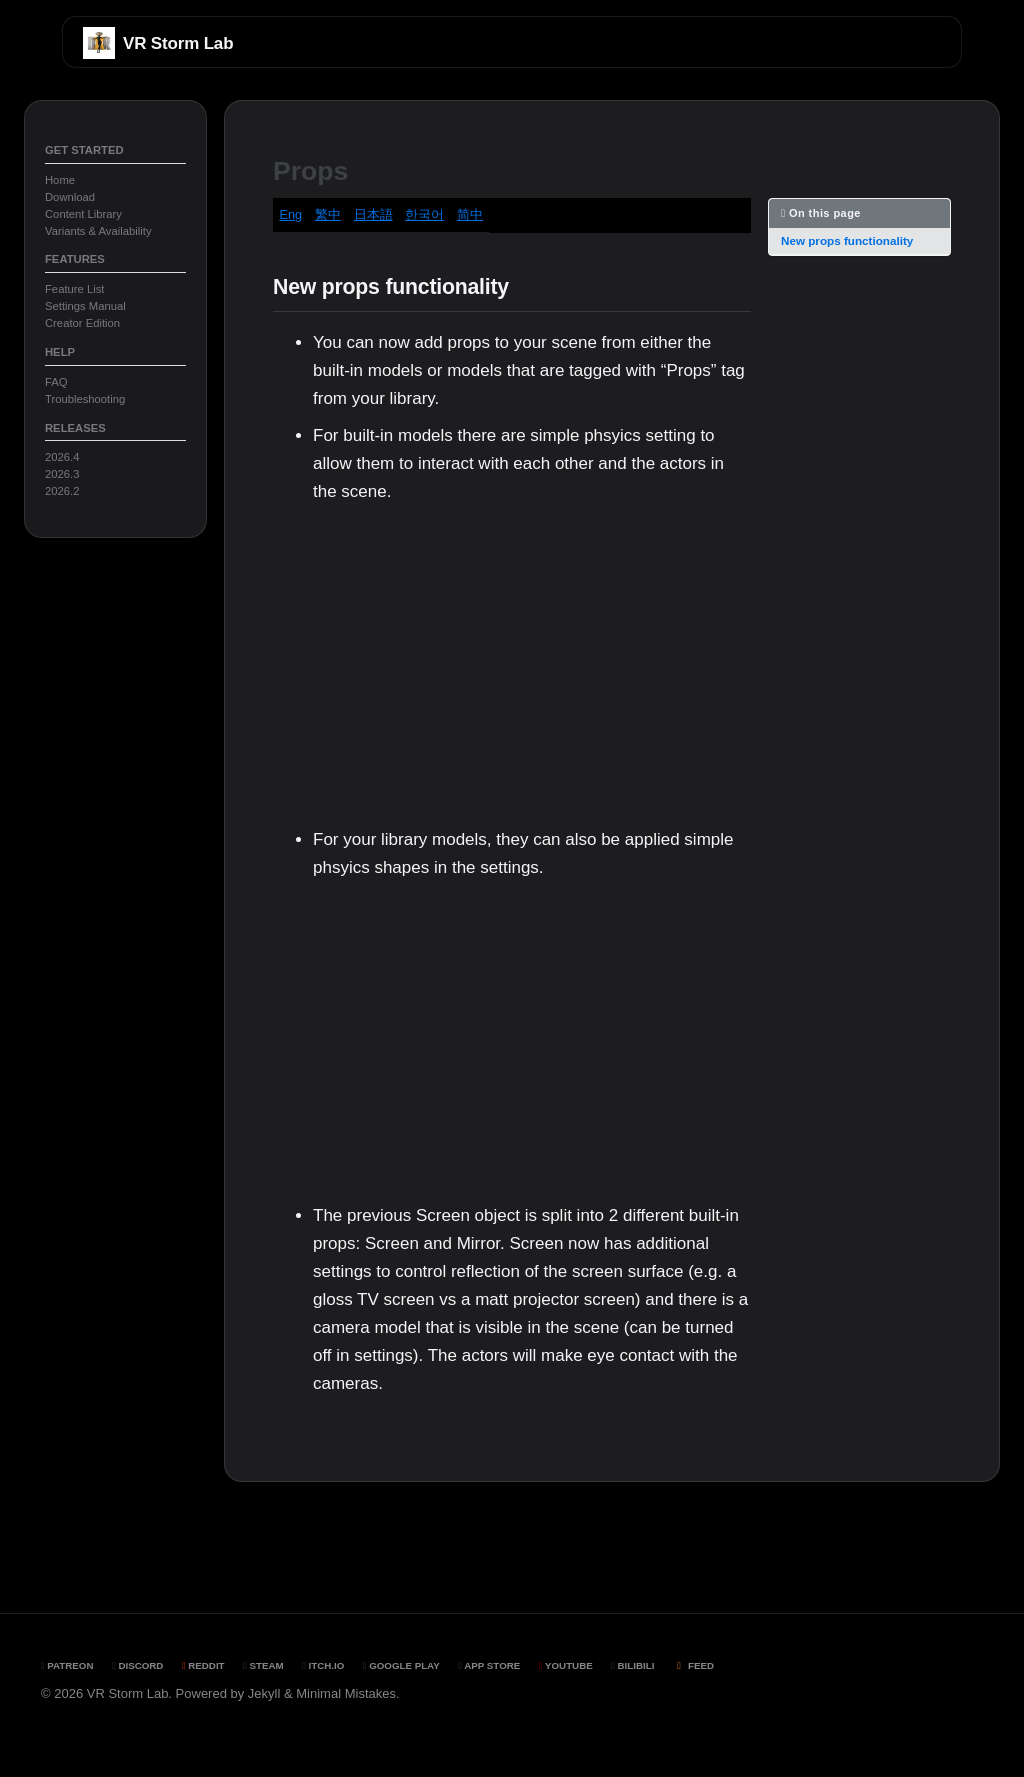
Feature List (74, 289)
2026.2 (62, 491)
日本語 (373, 214)
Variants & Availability (98, 231)
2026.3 (62, 474)
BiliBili (632, 1665)
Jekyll (264, 1693)
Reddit (203, 1665)
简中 (470, 214)
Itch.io (323, 1665)
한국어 (424, 214)
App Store (489, 1665)
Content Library (83, 214)
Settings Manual (85, 306)
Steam (263, 1665)
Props (310, 171)
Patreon (67, 1665)
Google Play (401, 1665)
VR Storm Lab (178, 43)
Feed (693, 1665)
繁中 (328, 214)
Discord (137, 1665)
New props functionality (847, 240)
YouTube (566, 1665)
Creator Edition (82, 323)
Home (60, 180)
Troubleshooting (85, 399)
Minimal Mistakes (346, 1693)
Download (70, 197)
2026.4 (62, 457)
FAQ (56, 382)
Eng (290, 214)
